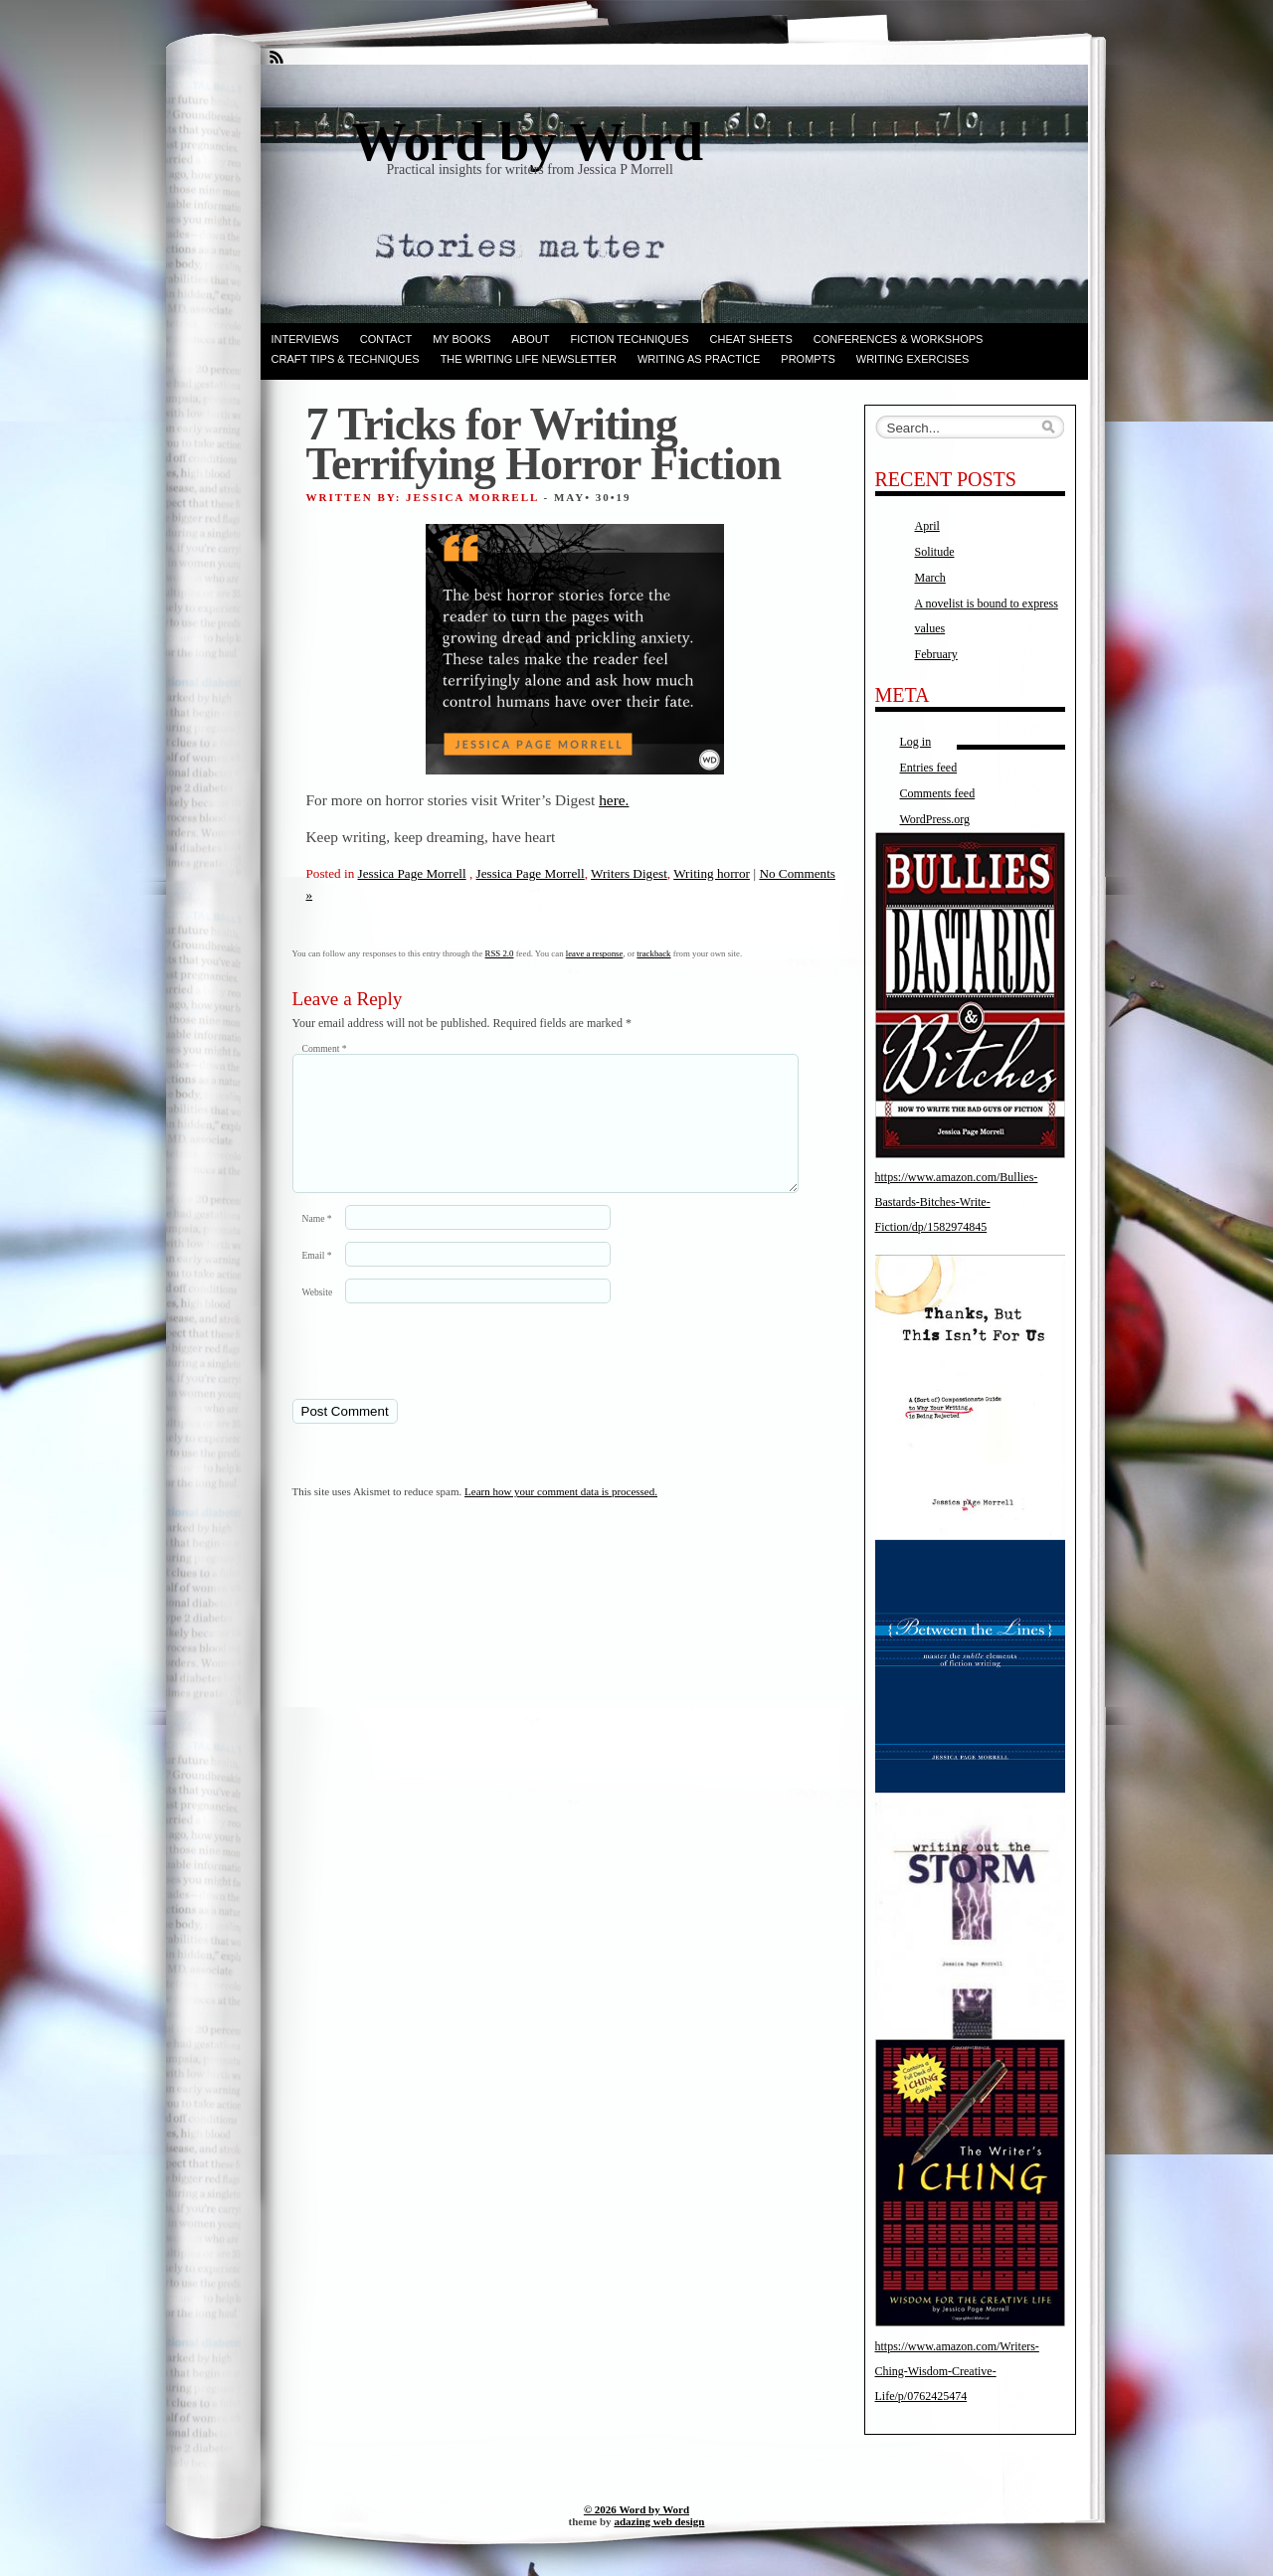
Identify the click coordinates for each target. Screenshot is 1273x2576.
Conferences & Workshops (899, 339)
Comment (324, 1048)
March (930, 578)
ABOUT (531, 339)
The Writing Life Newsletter (529, 359)
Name (317, 1242)
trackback (653, 953)
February (936, 654)
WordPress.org (935, 819)
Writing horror (711, 873)
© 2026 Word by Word (636, 2509)
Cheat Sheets (751, 339)
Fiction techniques (630, 339)
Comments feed (938, 793)
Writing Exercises (913, 359)
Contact (386, 339)
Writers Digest (629, 873)
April (927, 526)
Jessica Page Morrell (412, 873)
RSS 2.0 (499, 953)
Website (317, 1315)
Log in (916, 742)
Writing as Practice (698, 359)
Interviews (305, 339)
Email (317, 1279)
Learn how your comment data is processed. (560, 1515)
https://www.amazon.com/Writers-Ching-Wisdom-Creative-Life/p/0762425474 (957, 2371)
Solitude (935, 552)
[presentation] (428, 1374)
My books (461, 339)
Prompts (807, 359)
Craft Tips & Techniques (346, 359)
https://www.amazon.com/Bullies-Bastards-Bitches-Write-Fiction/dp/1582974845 (956, 1202)
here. (614, 799)
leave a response (595, 953)
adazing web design (659, 2521)
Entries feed (929, 767)
